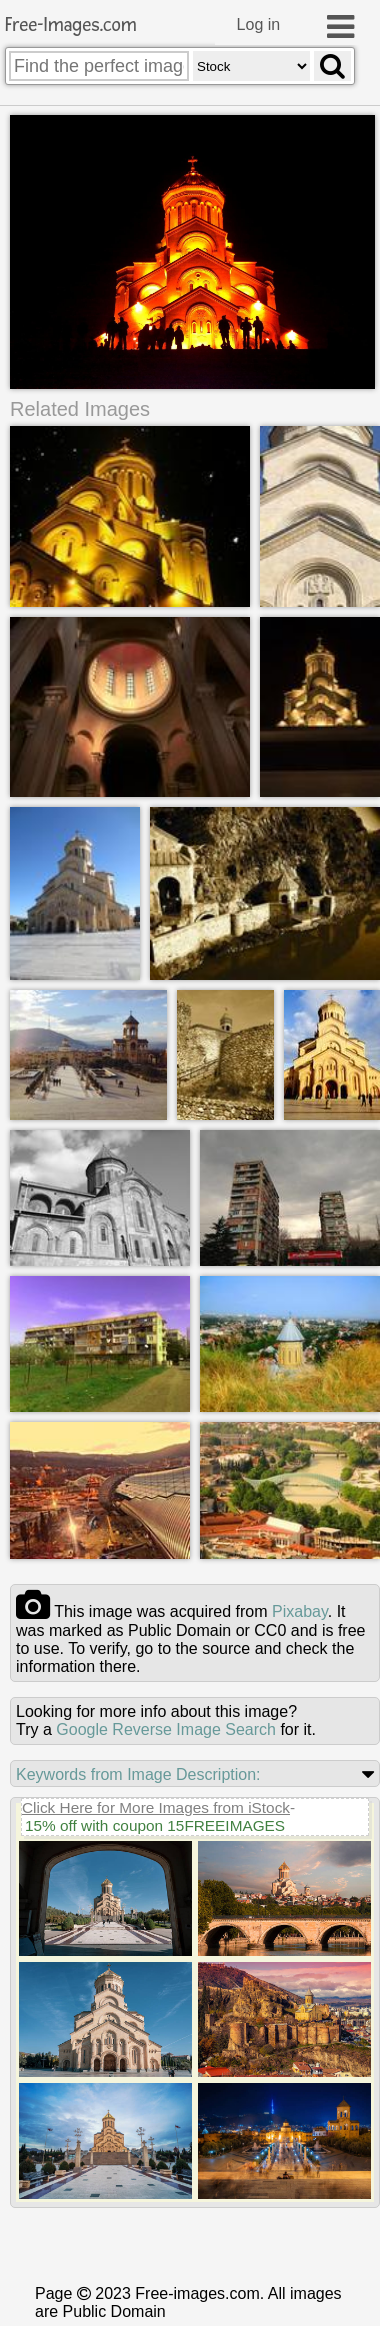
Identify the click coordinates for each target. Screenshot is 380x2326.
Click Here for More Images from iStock (156, 1804)
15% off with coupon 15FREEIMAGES (155, 1822)
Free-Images (71, 25)
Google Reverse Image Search (166, 1726)
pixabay (300, 1608)
